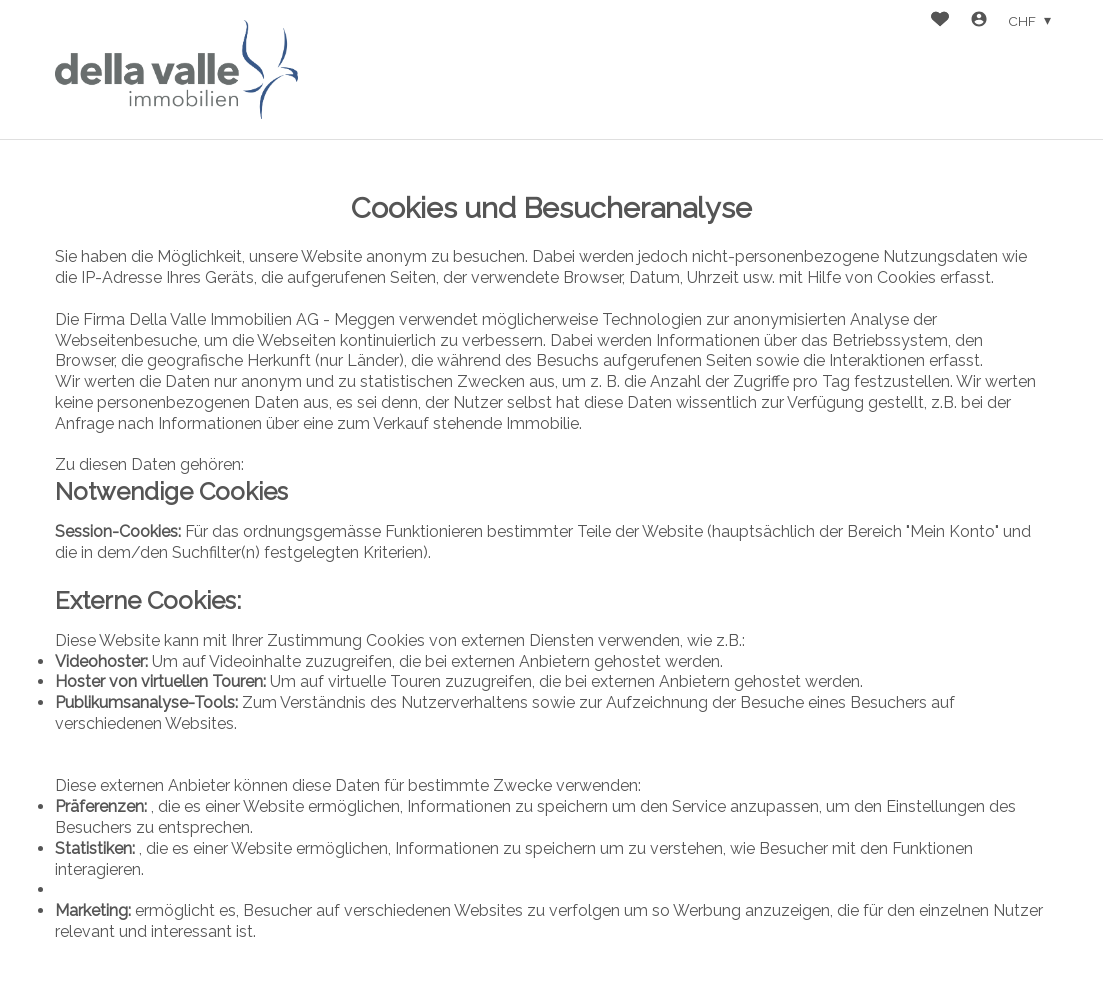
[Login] (979, 21)
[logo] (176, 69)
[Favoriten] (940, 21)
